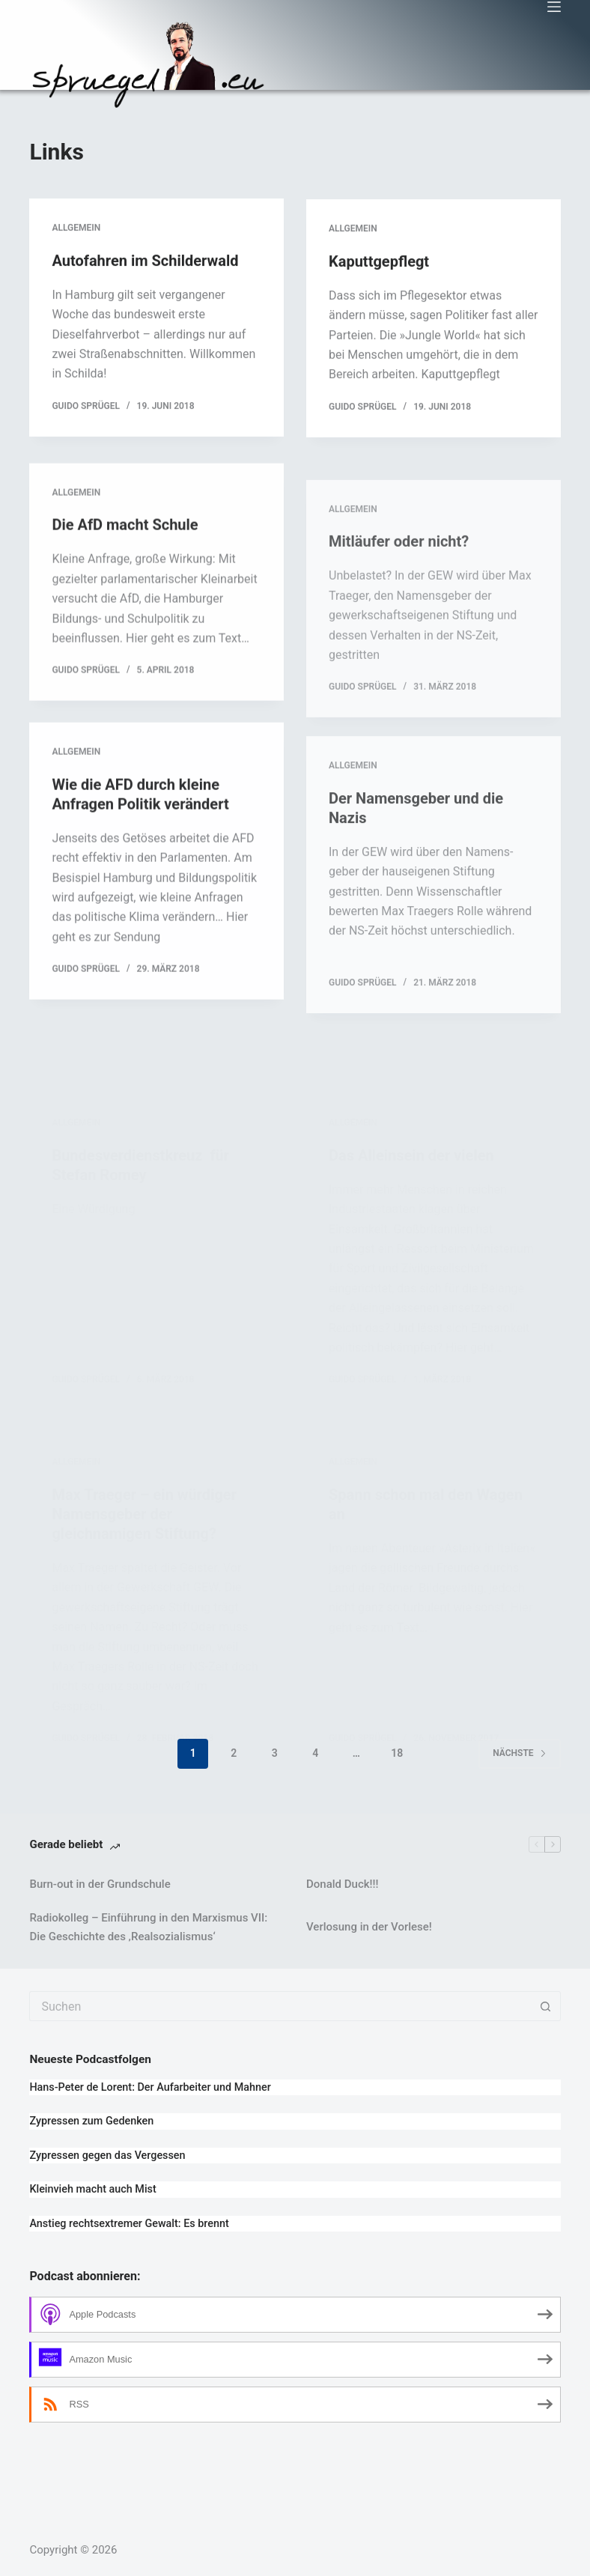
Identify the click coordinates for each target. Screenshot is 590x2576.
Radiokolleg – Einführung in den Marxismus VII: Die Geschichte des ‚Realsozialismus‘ (148, 1927)
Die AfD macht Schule (125, 560)
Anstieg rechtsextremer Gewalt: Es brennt (128, 2223)
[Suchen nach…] (279, 2006)
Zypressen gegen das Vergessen (107, 2155)
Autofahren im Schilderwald (145, 262)
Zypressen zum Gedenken (91, 2121)
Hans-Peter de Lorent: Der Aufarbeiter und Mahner (149, 2087)
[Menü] (554, 6)
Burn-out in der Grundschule (99, 1884)
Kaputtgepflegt (379, 268)
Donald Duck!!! (342, 1884)
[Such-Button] (546, 2006)
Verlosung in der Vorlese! (369, 1926)
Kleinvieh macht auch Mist (92, 2189)
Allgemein (76, 229)
